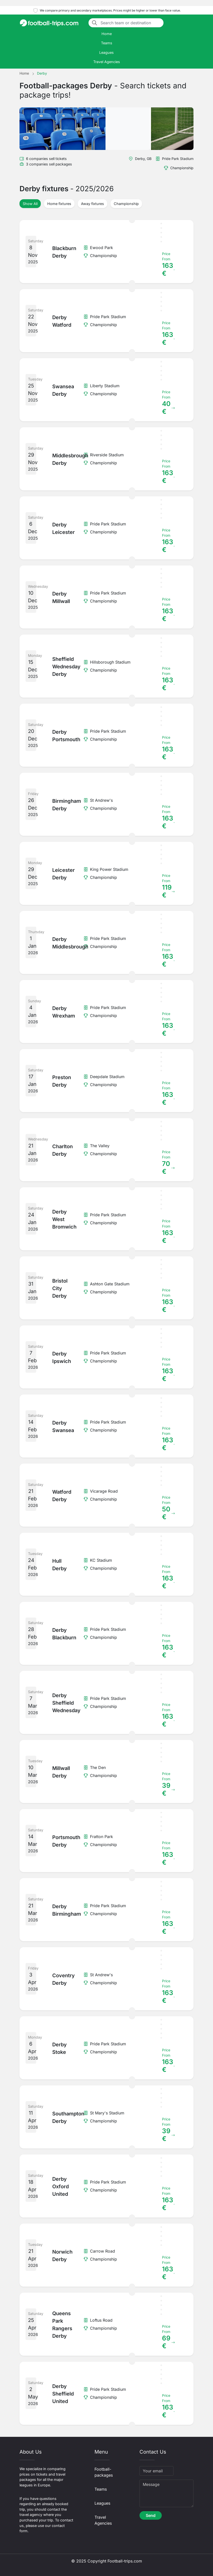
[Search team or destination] (131, 22)
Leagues (106, 52)
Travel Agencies (106, 62)
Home (107, 34)
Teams (106, 43)
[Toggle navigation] (191, 23)
